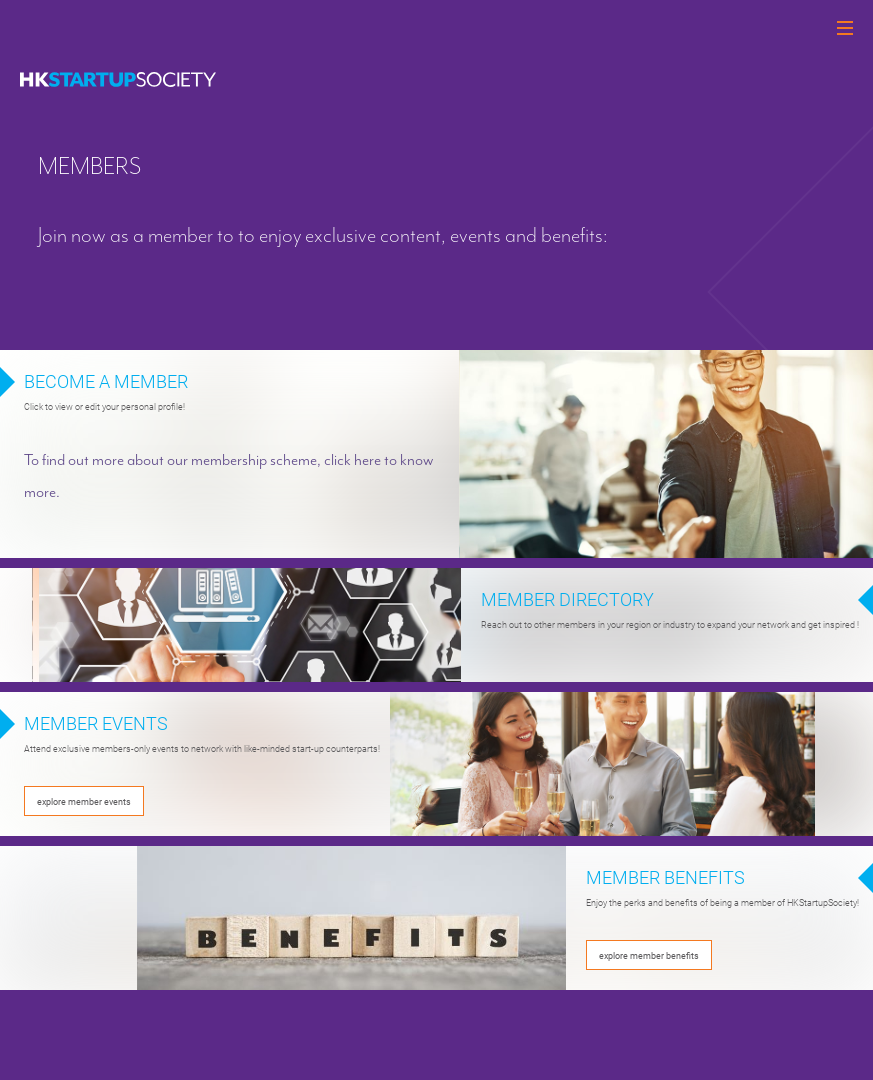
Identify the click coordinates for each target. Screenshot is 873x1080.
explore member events (84, 801)
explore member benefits (649, 955)
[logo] (118, 79)
